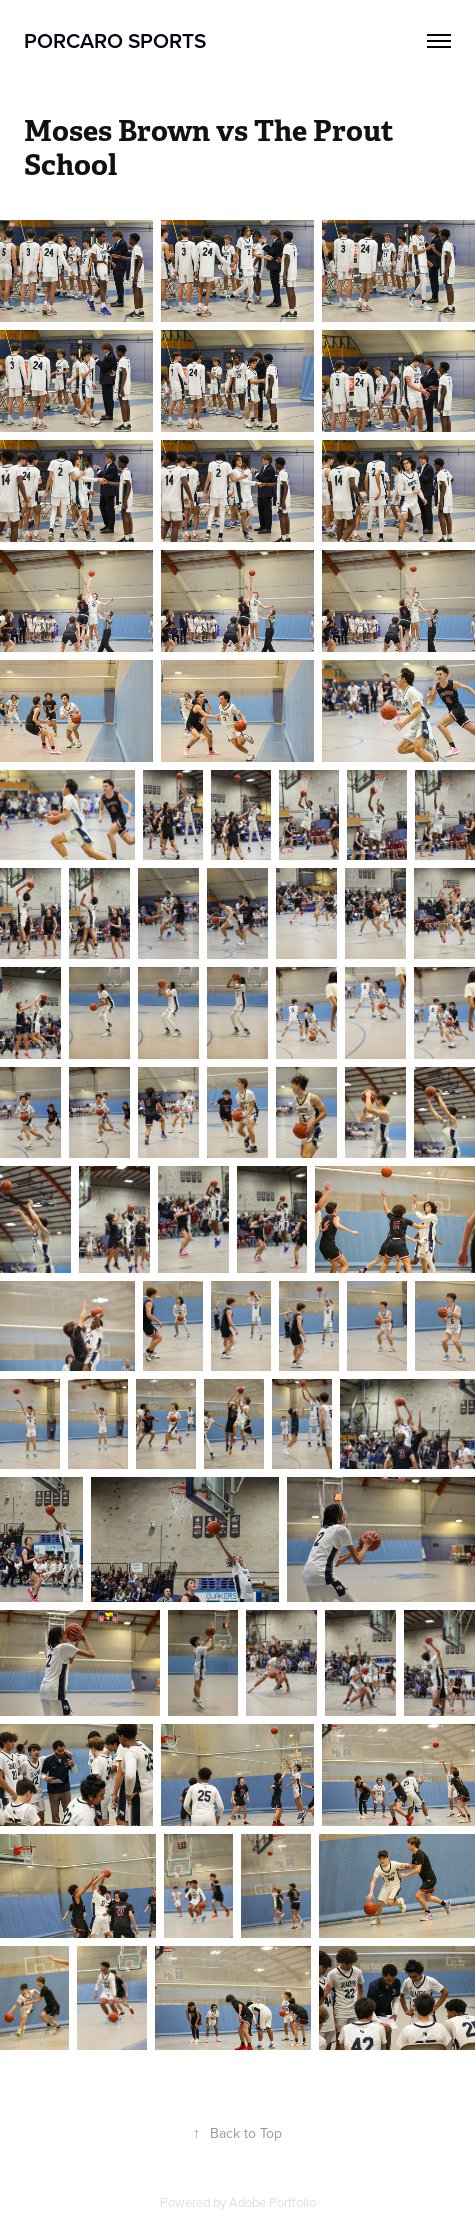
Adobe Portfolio (272, 2202)
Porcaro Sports (115, 40)
